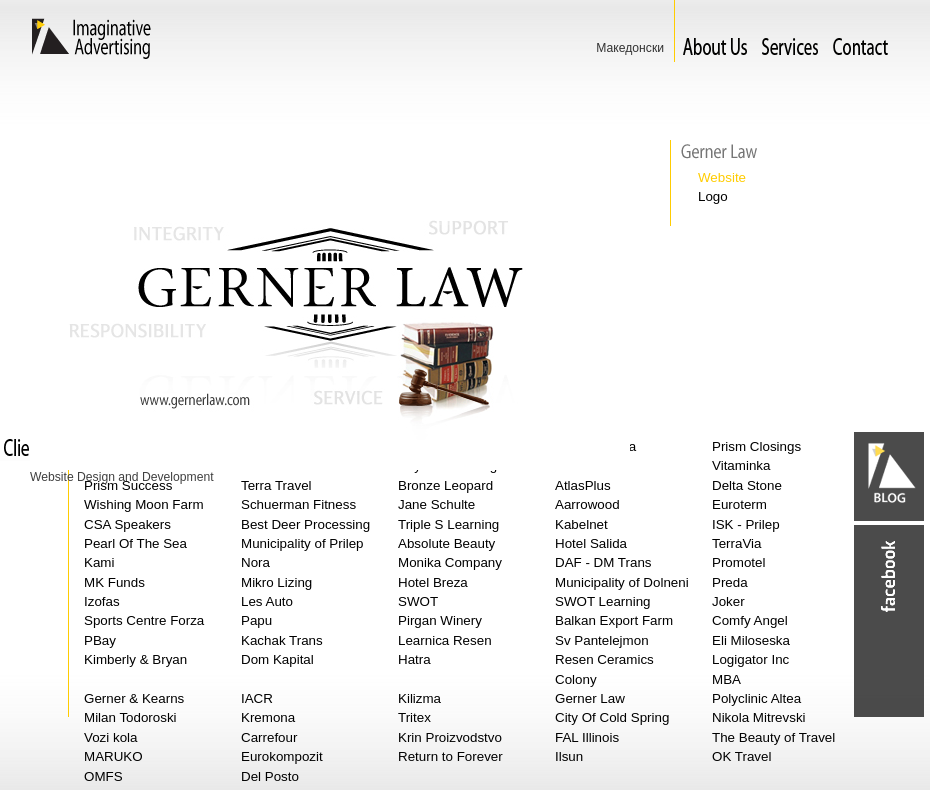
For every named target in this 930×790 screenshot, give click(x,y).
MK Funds (114, 582)
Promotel (738, 562)
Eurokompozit (282, 756)
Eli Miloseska (751, 640)
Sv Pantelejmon (602, 640)
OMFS (103, 776)
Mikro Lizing (276, 582)
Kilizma (419, 698)
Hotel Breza (433, 582)
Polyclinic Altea (756, 698)
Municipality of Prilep (302, 543)
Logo (713, 196)
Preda (730, 582)
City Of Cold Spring (612, 717)
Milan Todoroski (130, 717)
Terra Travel (276, 485)
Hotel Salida (591, 543)
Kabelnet (581, 524)
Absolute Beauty (446, 543)
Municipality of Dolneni (622, 582)
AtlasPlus (583, 485)
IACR (257, 698)
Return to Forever (450, 756)
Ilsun (569, 756)
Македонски (630, 48)
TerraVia (737, 543)
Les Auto (267, 601)
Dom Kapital (277, 659)
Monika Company (450, 562)
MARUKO (113, 756)
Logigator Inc (750, 659)
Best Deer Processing (305, 524)
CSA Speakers (127, 524)
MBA (726, 679)
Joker (728, 601)
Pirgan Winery (440, 620)
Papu (256, 620)
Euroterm (739, 504)
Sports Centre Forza (144, 620)
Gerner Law (590, 698)
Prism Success (128, 485)
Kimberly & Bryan (135, 659)
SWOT (418, 601)
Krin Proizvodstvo (450, 737)
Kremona (268, 717)
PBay (100, 640)
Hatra (414, 659)
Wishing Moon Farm (144, 504)
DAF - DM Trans (603, 562)
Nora (255, 562)
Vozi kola (110, 737)
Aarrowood (587, 504)
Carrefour (269, 737)
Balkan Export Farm (614, 620)
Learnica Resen (445, 640)
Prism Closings (756, 446)
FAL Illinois (587, 737)
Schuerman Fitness (298, 504)
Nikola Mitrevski (759, 717)
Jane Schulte (436, 504)
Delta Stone (747, 485)
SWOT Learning (603, 601)
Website (722, 177)
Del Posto (270, 776)
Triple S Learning (448, 524)
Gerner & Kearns (134, 698)
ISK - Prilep (746, 524)
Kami (99, 562)
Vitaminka (741, 465)
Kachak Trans (282, 640)
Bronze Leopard (445, 485)
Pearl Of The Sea (135, 543)
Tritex (414, 717)
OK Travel (741, 756)
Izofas (102, 601)
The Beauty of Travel (773, 737)
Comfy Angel (750, 620)
